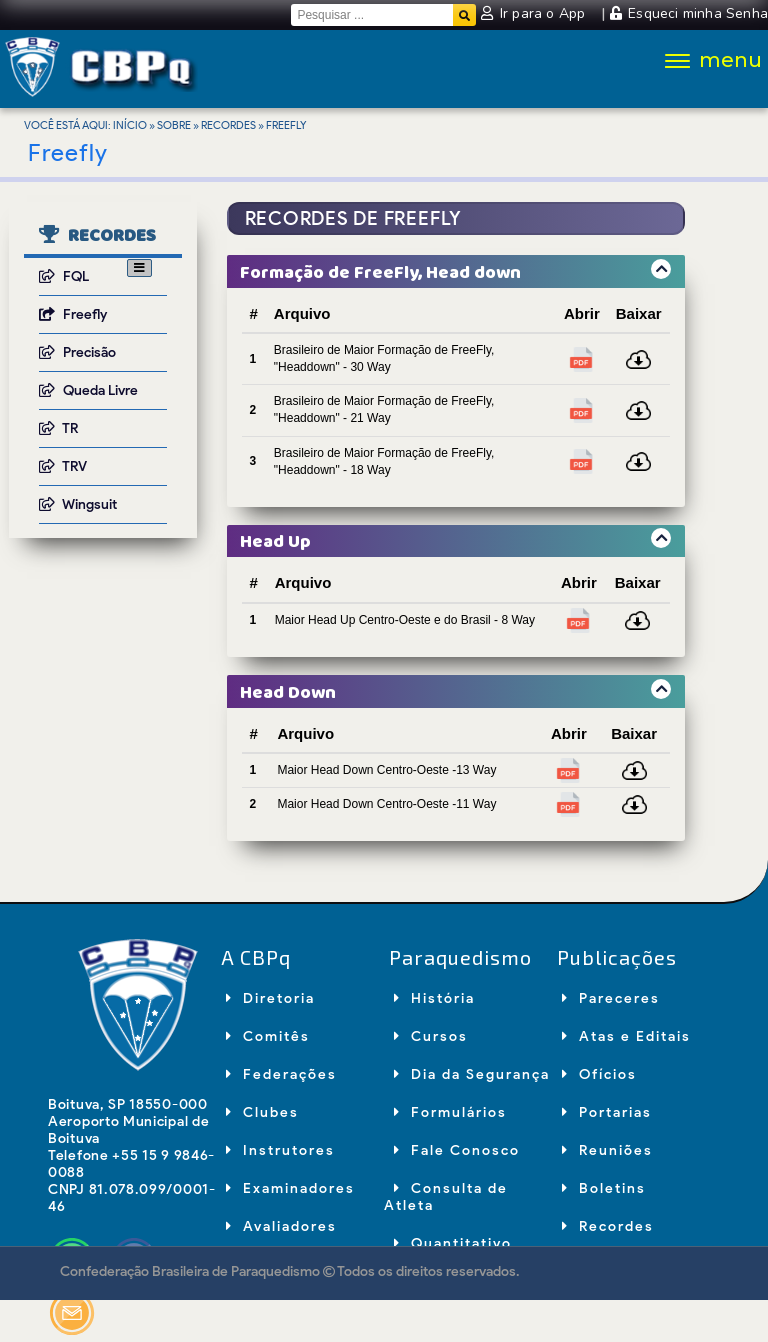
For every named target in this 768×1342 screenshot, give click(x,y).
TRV (63, 466)
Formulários (450, 1112)
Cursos (431, 1036)
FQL (64, 276)
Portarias (607, 1112)
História (434, 998)
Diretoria (270, 998)
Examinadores (290, 1188)
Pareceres (611, 998)
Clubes (262, 1112)
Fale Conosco (457, 1150)
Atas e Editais (626, 1036)
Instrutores (280, 1150)
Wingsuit (78, 504)
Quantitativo (453, 1243)
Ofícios (599, 1074)
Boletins (604, 1188)
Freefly (73, 314)
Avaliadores (281, 1226)
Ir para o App (535, 13)
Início (130, 125)
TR (58, 428)
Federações (281, 1074)
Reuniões (607, 1150)
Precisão (77, 352)
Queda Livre (88, 390)
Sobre (174, 125)
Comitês (268, 1036)
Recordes (228, 125)
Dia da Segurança (472, 1074)
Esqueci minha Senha (689, 13)
